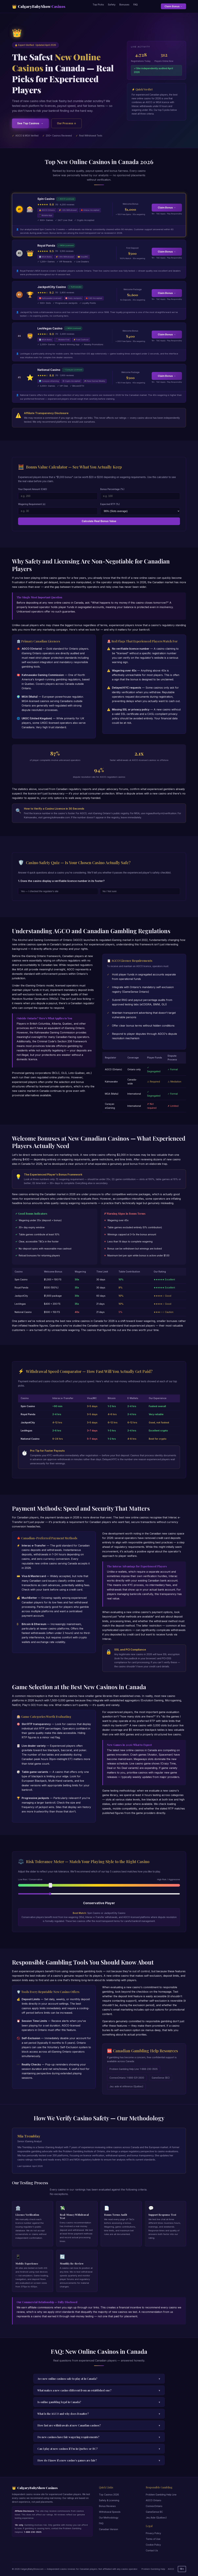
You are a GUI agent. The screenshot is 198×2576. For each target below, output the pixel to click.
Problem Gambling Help (153, 2569)
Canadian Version (108, 2529)
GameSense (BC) (161, 2077)
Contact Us (152, 2550)
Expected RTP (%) (110, 504)
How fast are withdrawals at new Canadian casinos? (99, 2425)
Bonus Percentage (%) (112, 489)
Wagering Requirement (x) (31, 504)
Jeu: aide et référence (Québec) (126, 2086)
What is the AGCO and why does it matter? (99, 2413)
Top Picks (98, 4)
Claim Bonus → (173, 6)
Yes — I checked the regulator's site (39, 891)
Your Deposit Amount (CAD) (32, 489)
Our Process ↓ (66, 123)
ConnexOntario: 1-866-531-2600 (127, 2077)
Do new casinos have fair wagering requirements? (99, 2437)
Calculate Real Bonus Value (99, 521)
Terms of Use (153, 2539)
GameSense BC (154, 2511)
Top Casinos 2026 (109, 2494)
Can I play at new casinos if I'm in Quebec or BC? (99, 2448)
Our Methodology (108, 2517)
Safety (111, 4)
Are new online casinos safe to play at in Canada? (99, 2378)
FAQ (135, 4)
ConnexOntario (154, 2506)
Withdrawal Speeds (110, 2511)
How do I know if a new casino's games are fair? (99, 2460)
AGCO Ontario (153, 2500)
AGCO (171, 2569)
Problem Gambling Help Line (161, 2494)
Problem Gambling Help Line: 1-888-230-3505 (134, 2069)
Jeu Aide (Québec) (156, 2517)
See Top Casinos (28, 123)
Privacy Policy (153, 2533)
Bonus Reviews (107, 2506)
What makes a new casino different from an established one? (99, 2390)
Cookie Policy (153, 2544)
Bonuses (124, 4)
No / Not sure (110, 891)
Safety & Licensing (109, 2500)
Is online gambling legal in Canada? (99, 2402)
